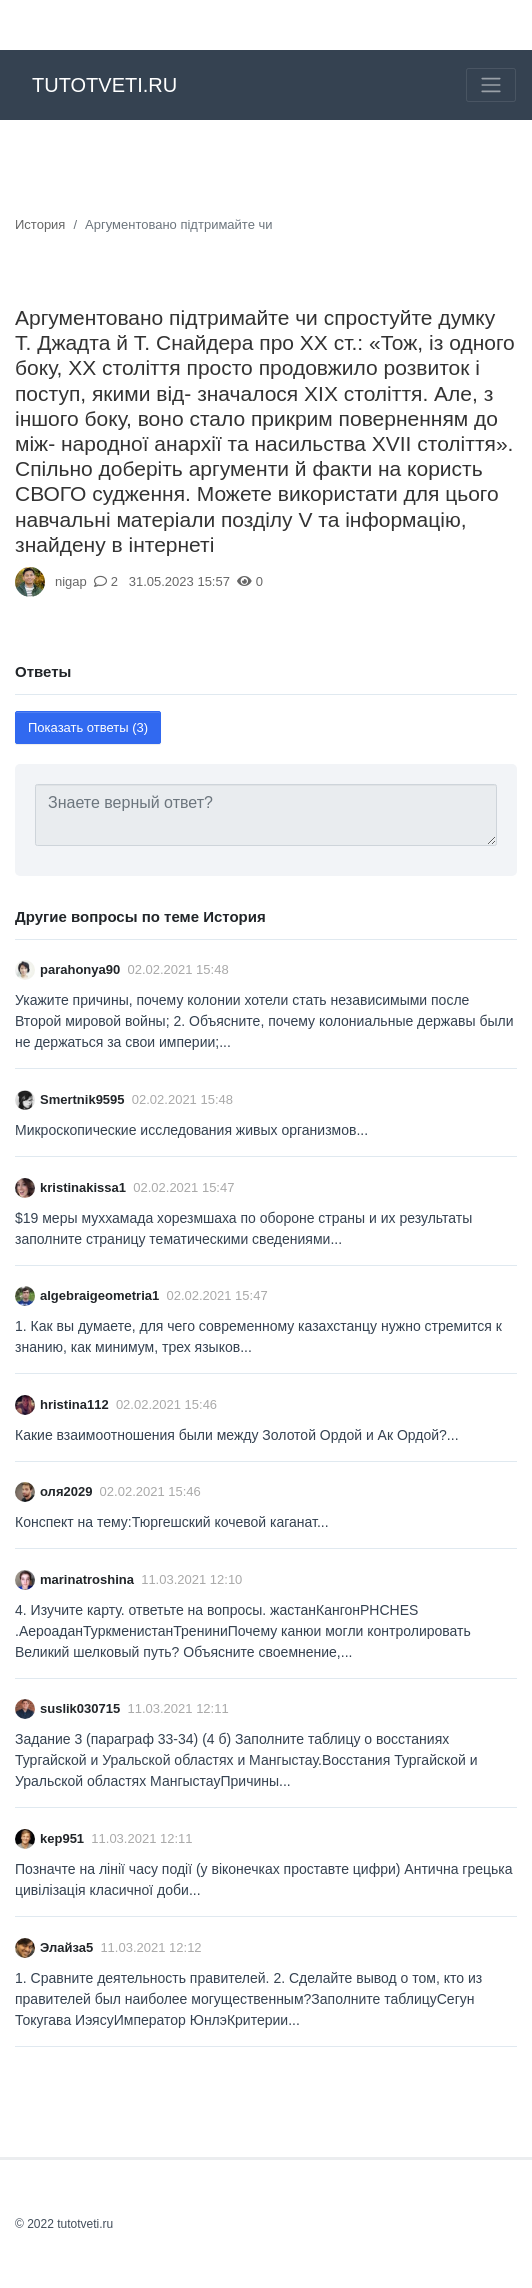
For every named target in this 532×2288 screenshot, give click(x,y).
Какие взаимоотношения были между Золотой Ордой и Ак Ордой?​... (237, 1435)
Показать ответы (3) (88, 727)
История (40, 224)
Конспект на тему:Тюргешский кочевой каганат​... (172, 1522)
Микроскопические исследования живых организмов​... (191, 1130)
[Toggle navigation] (491, 85)
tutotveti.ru (104, 85)
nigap (71, 581)
